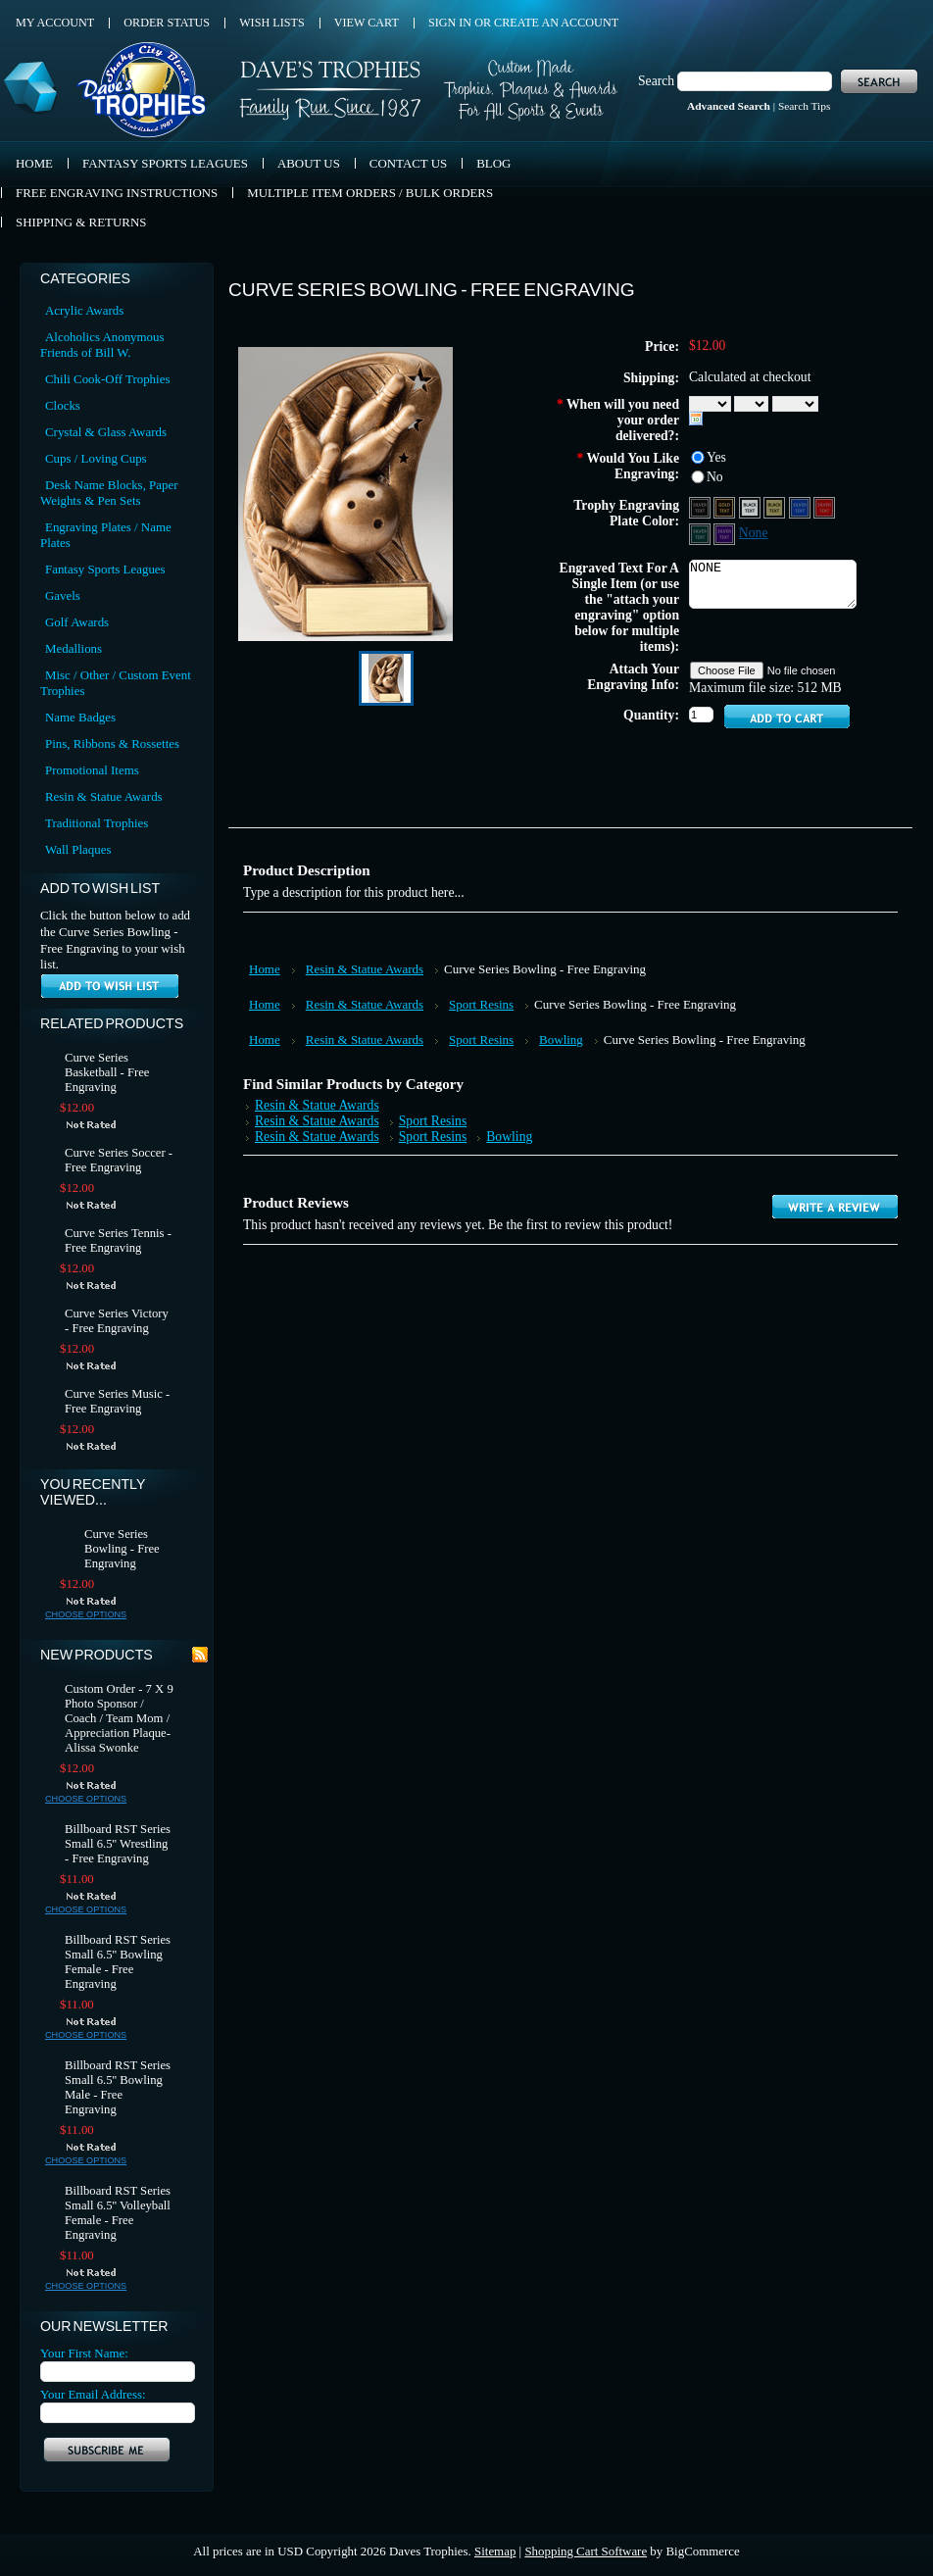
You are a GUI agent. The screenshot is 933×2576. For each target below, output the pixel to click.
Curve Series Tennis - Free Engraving (118, 1240)
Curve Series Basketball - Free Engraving (107, 1072)
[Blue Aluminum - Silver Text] (801, 506)
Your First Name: (84, 2353)
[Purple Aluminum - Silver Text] (725, 532)
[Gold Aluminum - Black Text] (775, 506)
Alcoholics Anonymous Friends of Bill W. (102, 344)
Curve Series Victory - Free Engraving (117, 1321)
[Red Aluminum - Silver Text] (824, 506)
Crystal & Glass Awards (106, 431)
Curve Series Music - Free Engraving (117, 1401)
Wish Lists (272, 22)
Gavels (62, 595)
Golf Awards (77, 622)
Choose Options (85, 1614)
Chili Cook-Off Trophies (107, 379)
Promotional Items (92, 770)
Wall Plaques (78, 849)
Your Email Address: (93, 2394)
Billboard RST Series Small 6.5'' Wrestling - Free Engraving (118, 1843)
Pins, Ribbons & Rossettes (112, 743)
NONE (773, 584)
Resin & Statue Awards (104, 796)
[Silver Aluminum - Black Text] (751, 506)
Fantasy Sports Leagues (105, 569)
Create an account (556, 22)
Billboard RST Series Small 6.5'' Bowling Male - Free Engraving (118, 2087)
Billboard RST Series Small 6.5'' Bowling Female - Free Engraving (118, 1962)
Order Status (166, 22)
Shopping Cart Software (585, 2551)
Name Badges (80, 717)
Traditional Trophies (96, 823)
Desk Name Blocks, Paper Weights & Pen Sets (108, 492)
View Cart (366, 22)
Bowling (561, 1039)
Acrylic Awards (84, 310)
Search (656, 81)
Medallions (73, 648)
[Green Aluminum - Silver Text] (701, 532)
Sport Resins (481, 1004)
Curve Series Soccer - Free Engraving (118, 1160)
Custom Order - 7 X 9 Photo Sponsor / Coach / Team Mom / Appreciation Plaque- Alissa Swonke (119, 1718)
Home (264, 969)
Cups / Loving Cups (96, 458)
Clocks (62, 405)
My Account (55, 22)
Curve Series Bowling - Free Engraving (122, 1548)
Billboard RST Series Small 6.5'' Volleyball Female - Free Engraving (118, 2213)
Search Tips (804, 106)
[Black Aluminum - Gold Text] (725, 506)
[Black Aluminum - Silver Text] (701, 506)
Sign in (449, 22)
